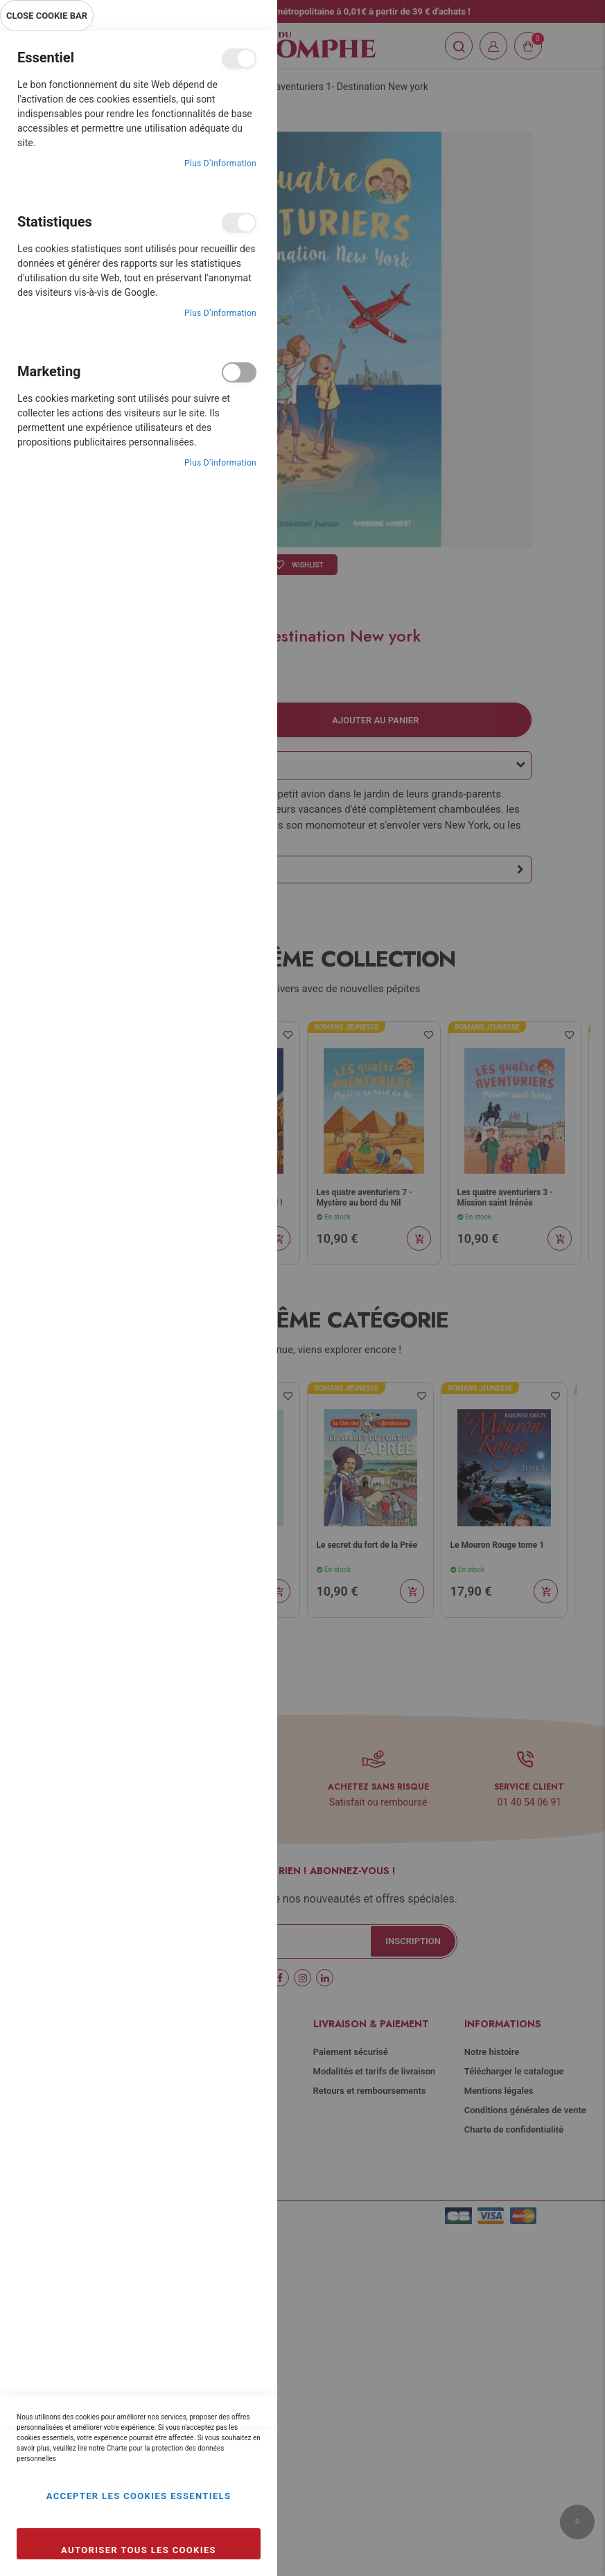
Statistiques (239, 223)
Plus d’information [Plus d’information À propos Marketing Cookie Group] (220, 463)
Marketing (239, 372)
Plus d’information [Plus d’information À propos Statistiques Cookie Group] (220, 313)
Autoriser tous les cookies (138, 2550)
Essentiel (239, 58)
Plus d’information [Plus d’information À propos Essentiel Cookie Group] (220, 163)
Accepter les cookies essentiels (138, 2496)
